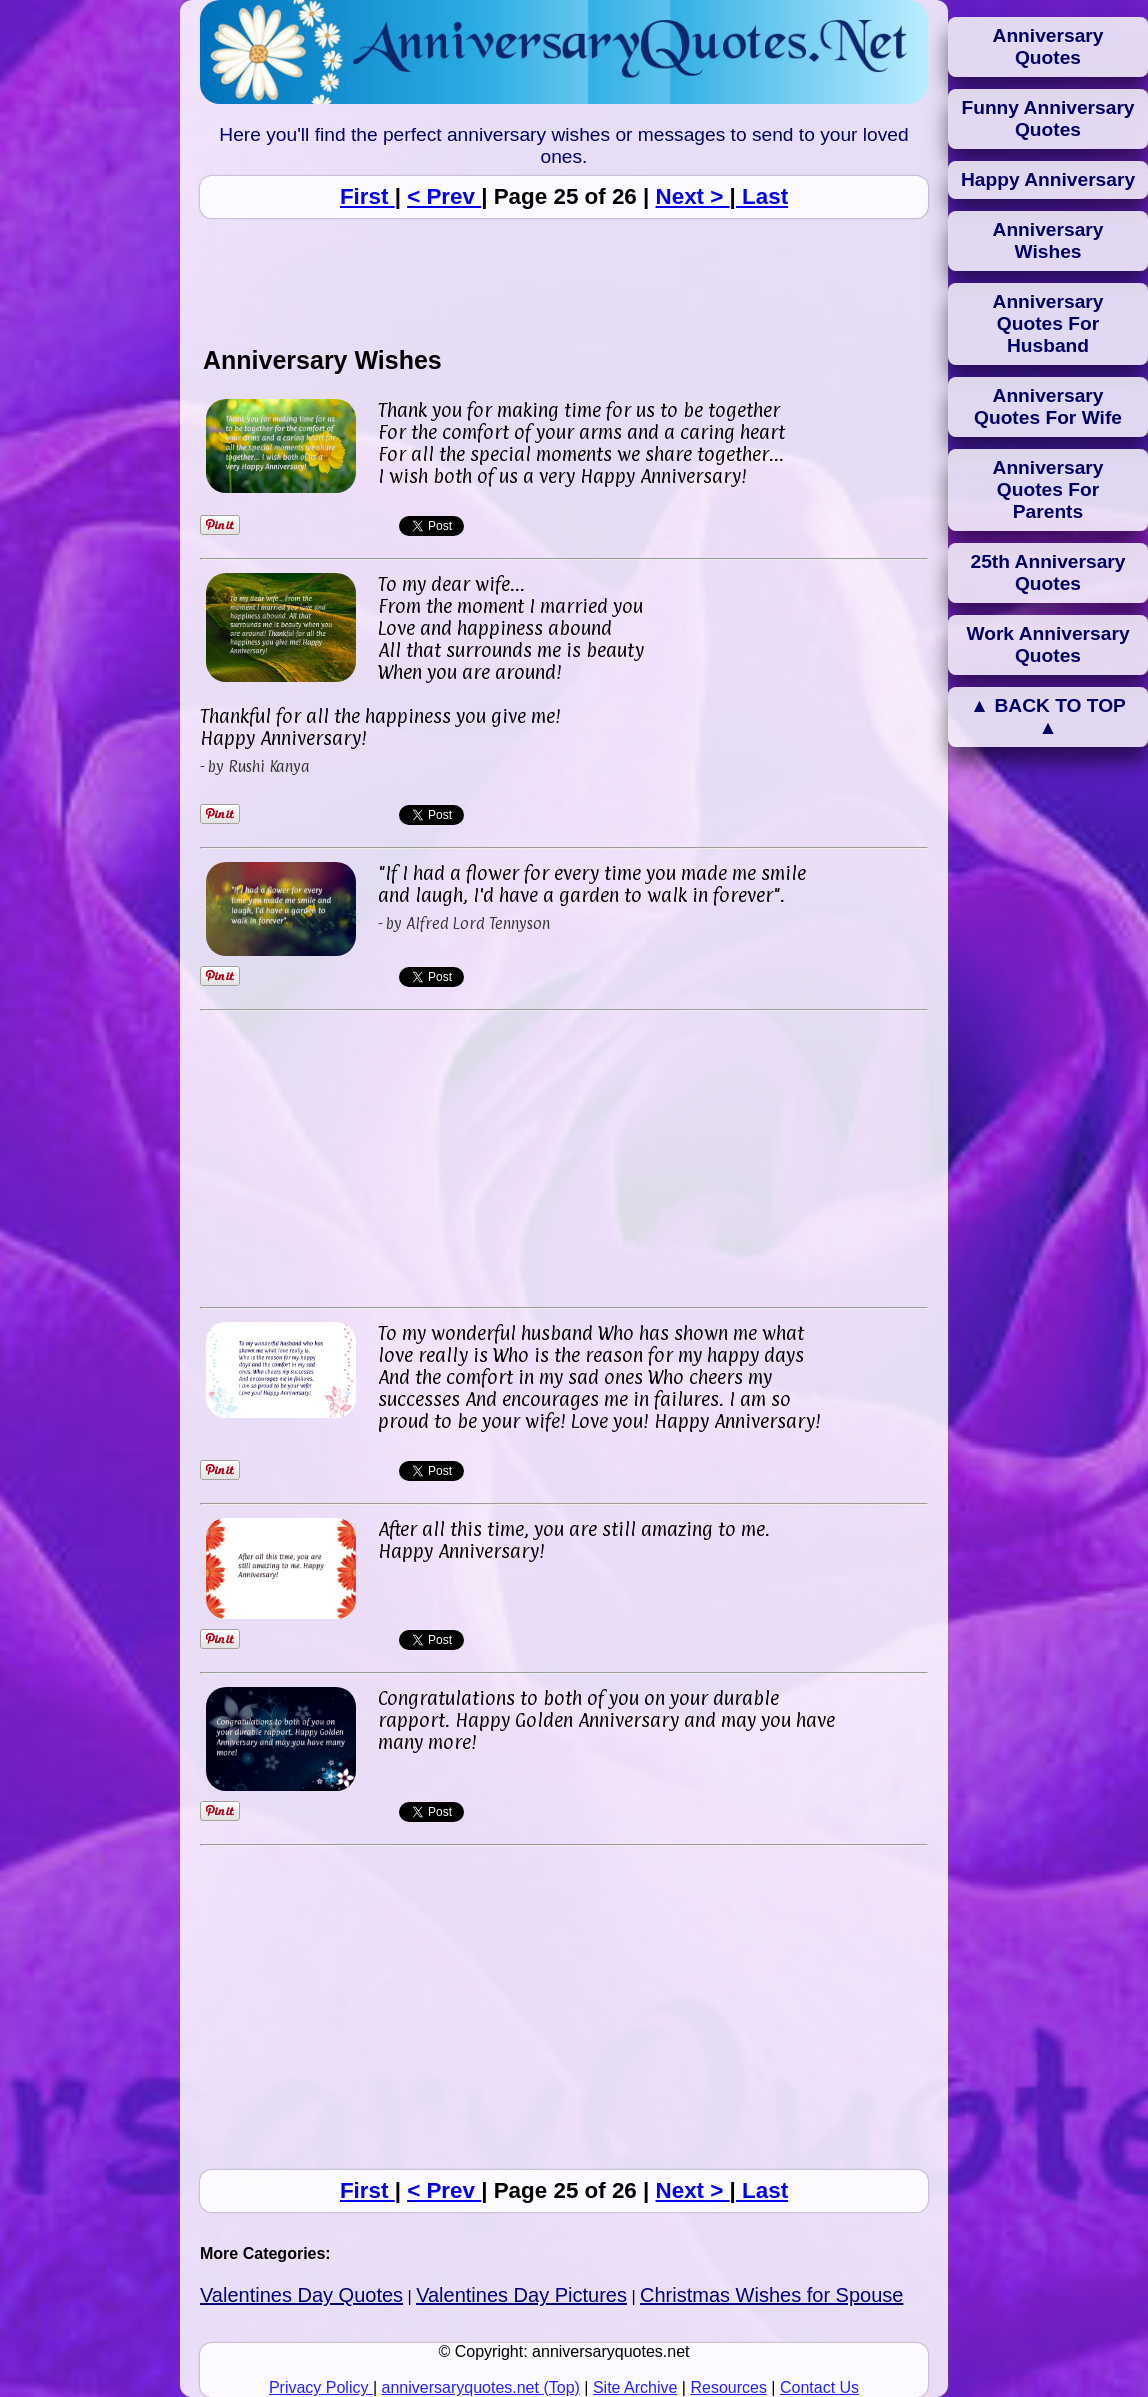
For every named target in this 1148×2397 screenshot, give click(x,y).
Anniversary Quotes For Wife (1048, 406)
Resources (728, 2387)
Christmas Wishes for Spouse (771, 2295)
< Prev (444, 196)
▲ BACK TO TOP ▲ (1048, 716)
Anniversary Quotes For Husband (1048, 323)
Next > (693, 196)
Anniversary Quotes (1048, 46)
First (367, 196)
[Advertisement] (564, 281)
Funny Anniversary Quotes (1047, 118)
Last (762, 196)
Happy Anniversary (1048, 179)
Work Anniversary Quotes (1047, 644)
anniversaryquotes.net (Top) (481, 2387)
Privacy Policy (321, 2387)
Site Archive (635, 2387)
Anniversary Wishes (1048, 240)
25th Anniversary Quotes (1048, 572)
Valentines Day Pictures (521, 2295)
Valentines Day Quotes (301, 2295)
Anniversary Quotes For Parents (1048, 489)
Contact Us (819, 2387)
